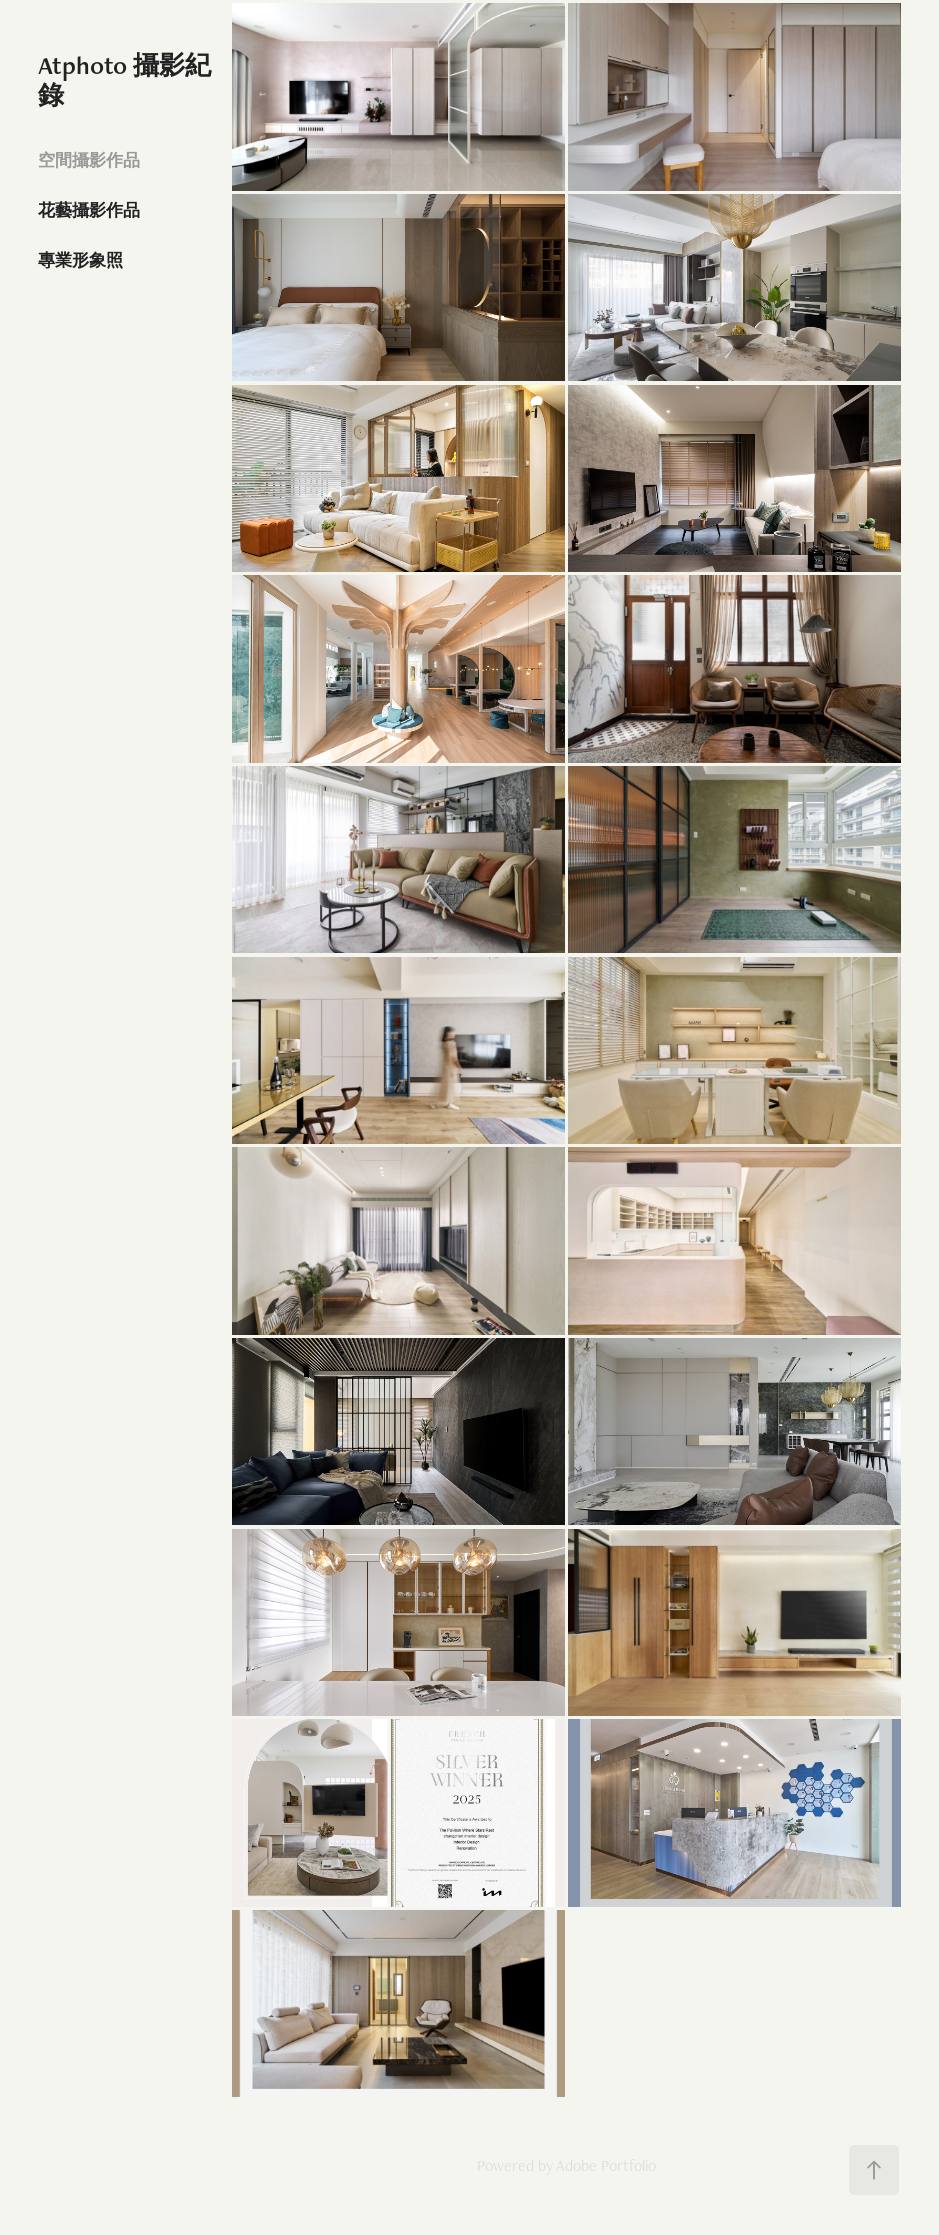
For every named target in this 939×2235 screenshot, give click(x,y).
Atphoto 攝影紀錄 (124, 80)
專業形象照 (80, 260)
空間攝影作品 (89, 160)
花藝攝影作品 (89, 210)
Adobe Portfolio (606, 2165)
